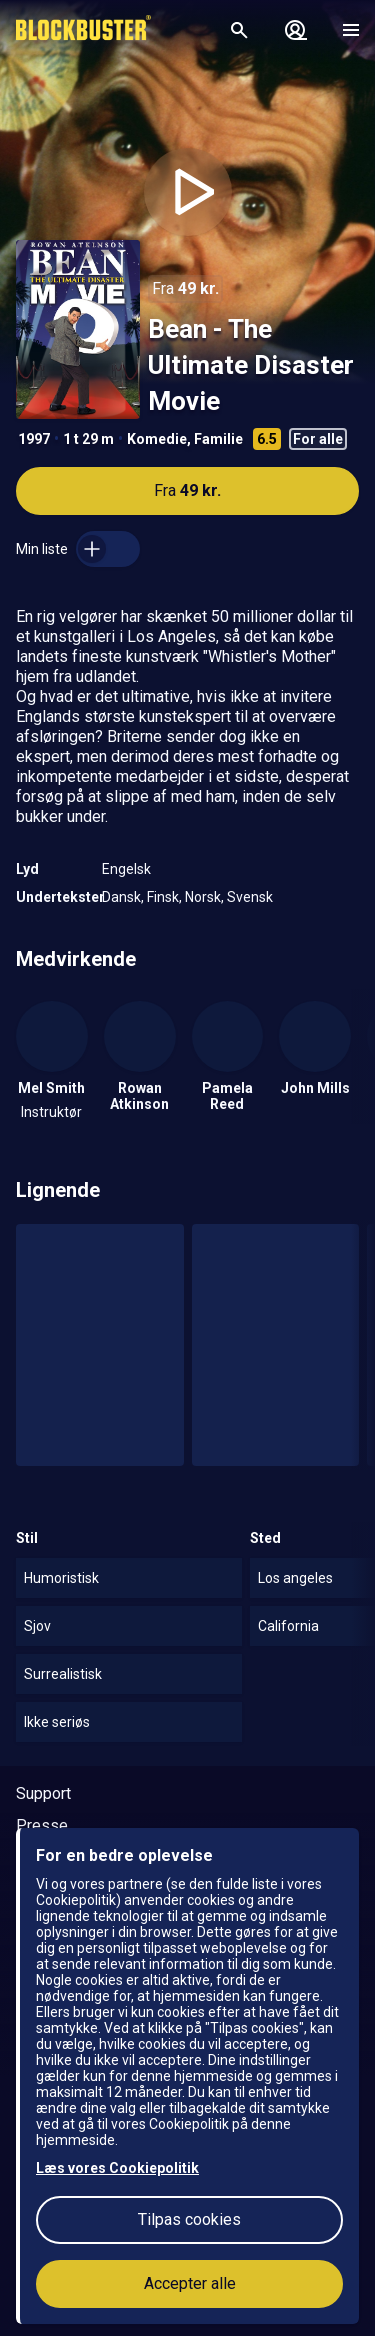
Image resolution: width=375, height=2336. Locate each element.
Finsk (163, 897)
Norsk (203, 897)
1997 (34, 439)
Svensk (250, 897)
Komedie (157, 439)
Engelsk (126, 869)
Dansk (121, 897)
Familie (218, 439)
